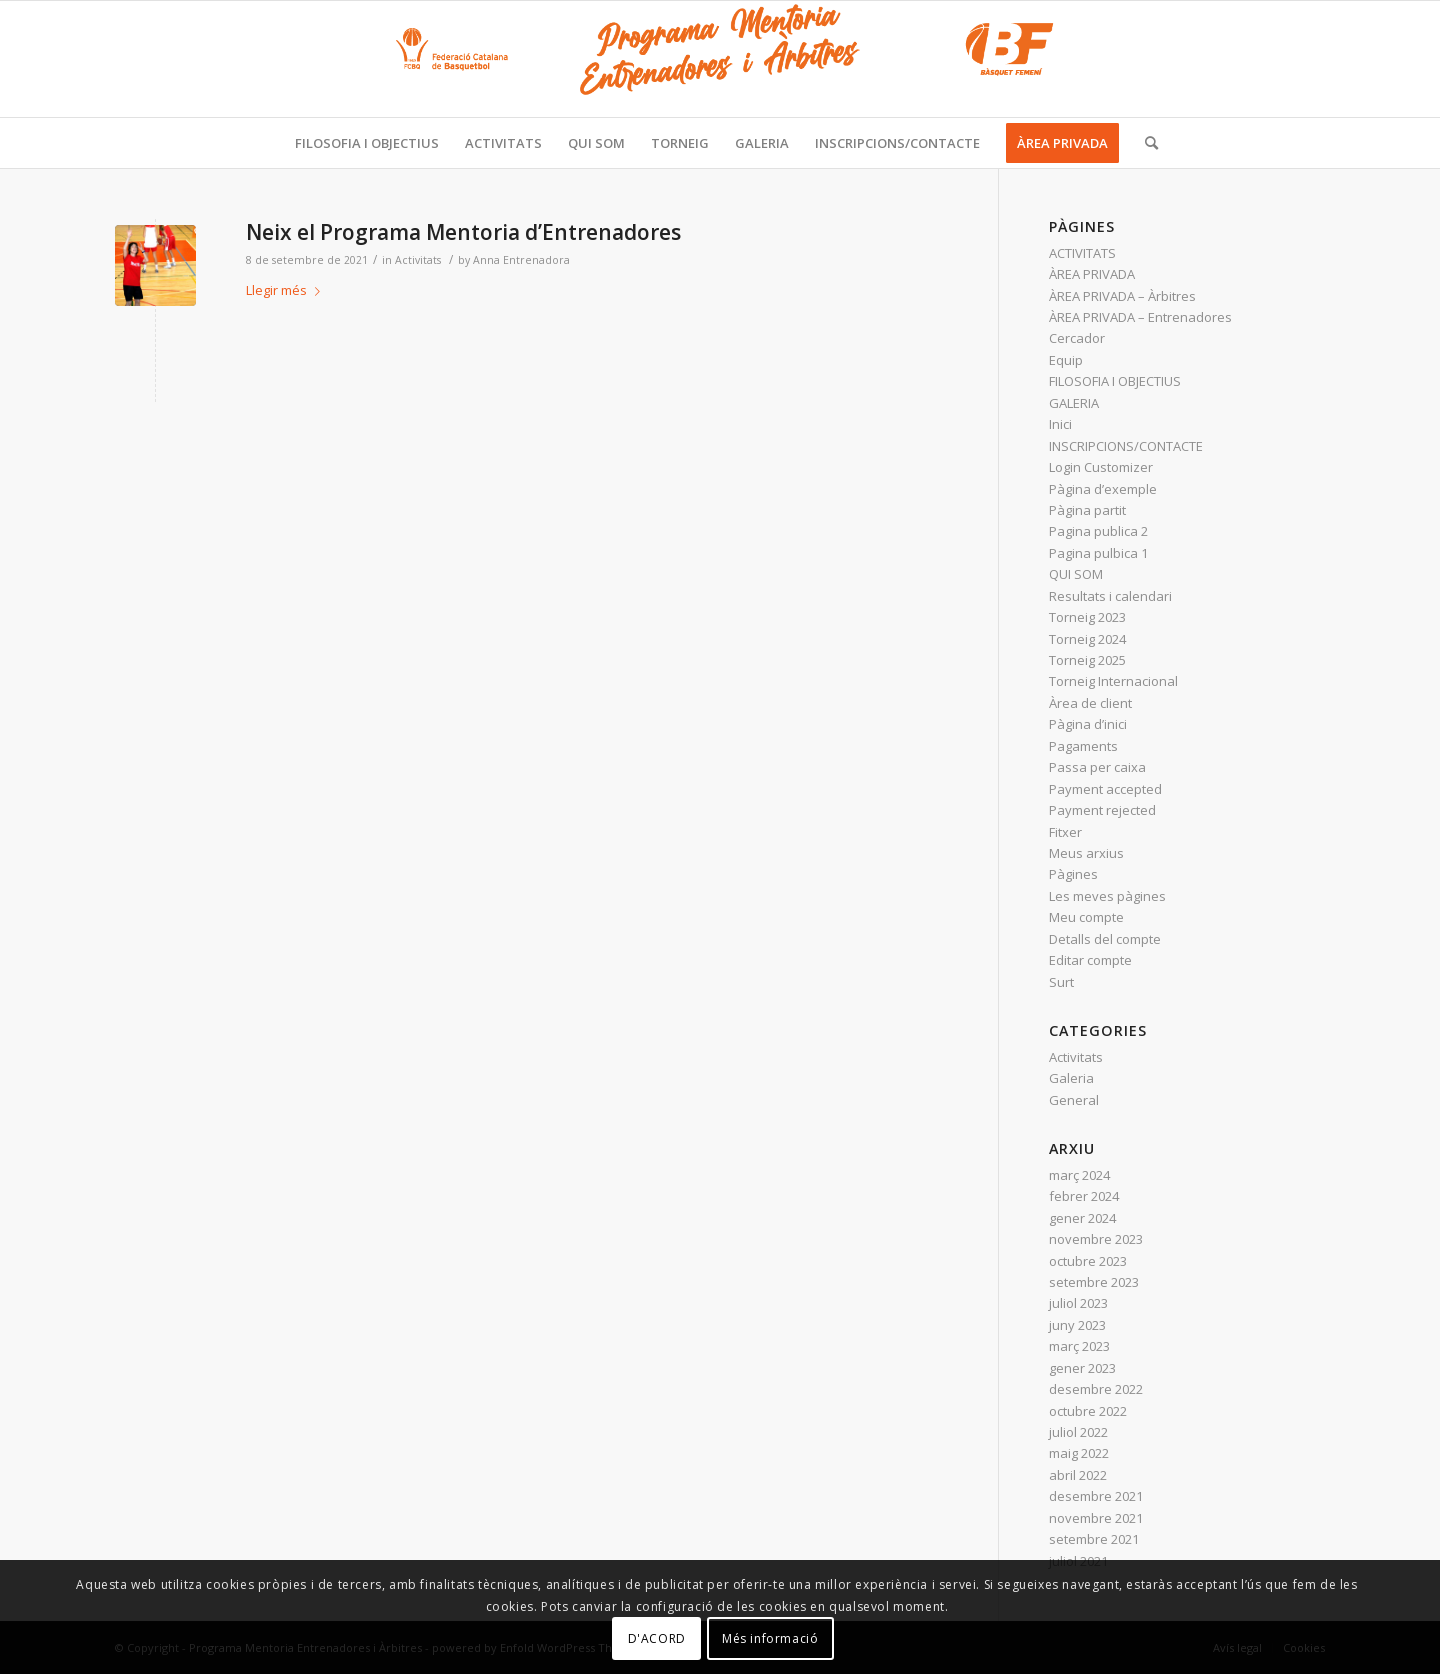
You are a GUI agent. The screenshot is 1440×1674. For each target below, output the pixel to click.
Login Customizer (1101, 467)
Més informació (770, 1638)
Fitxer (1065, 832)
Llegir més (287, 290)
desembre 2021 (1096, 1496)
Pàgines (1073, 874)
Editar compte (1090, 960)
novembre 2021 (1096, 1518)
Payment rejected (1102, 810)
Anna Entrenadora (521, 260)
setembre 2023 (1094, 1282)
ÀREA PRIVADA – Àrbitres (1122, 296)
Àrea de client (1090, 703)
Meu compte (1086, 917)
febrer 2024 (1084, 1196)
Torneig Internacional (1113, 681)
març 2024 (1079, 1175)
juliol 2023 (1078, 1303)
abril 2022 (1078, 1475)
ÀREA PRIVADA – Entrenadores (1140, 317)
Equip (1066, 360)
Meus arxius (1086, 853)
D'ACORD (657, 1638)
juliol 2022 (1078, 1432)
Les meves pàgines (1107, 896)
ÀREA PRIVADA (1092, 274)
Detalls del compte (1105, 939)
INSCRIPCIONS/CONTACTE (1126, 446)
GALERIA (1074, 403)
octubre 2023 (1088, 1261)
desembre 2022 (1096, 1389)
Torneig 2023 (1087, 617)
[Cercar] (1145, 143)
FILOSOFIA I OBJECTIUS (1115, 381)
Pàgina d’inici (1088, 724)
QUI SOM (1076, 574)
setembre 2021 (1094, 1539)
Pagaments (1083, 746)
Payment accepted (1105, 789)
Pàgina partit (1087, 510)
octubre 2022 (1088, 1411)
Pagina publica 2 (1098, 531)
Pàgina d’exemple (1103, 489)
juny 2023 (1077, 1325)
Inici (1060, 424)
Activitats (418, 260)
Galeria (1071, 1078)
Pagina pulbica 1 (1098, 553)
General (1074, 1100)
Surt (1061, 982)
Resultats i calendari (1110, 596)
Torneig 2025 (1087, 660)
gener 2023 (1082, 1368)
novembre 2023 (1096, 1239)
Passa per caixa (1097, 767)
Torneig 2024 (1087, 639)
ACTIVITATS (1082, 253)
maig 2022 (1079, 1453)
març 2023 (1079, 1346)
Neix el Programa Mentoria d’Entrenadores (463, 232)
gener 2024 (1082, 1218)
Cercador (1077, 338)
